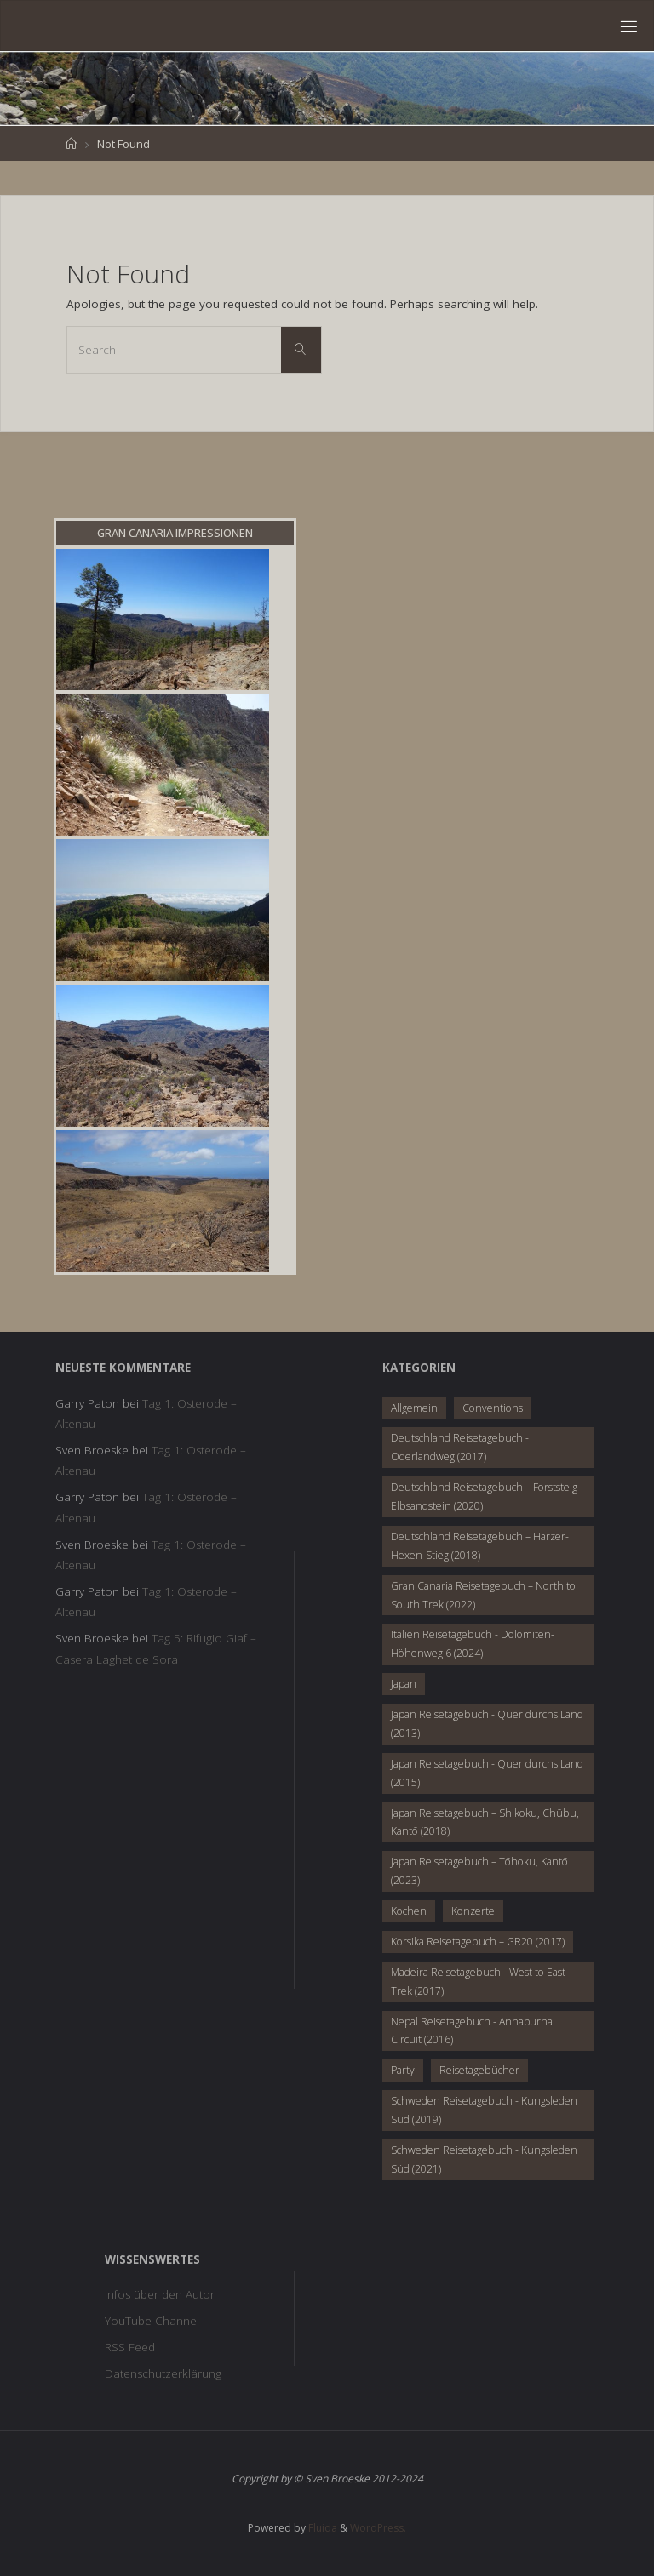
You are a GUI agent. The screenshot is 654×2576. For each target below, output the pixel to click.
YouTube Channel (152, 2320)
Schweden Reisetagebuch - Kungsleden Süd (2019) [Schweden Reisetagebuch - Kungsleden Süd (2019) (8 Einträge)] (484, 2110)
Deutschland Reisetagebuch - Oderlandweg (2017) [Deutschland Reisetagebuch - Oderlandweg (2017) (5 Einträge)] (460, 1447)
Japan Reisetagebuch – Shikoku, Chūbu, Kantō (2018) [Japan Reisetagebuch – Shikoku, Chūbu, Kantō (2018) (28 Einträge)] (485, 1822)
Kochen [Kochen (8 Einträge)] (409, 1911)
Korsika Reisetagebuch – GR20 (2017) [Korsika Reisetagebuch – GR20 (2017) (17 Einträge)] (478, 1941)
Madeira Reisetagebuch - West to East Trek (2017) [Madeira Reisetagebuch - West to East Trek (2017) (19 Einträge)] (478, 1981)
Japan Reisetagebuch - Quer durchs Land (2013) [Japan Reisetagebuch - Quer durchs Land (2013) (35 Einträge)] (487, 1723)
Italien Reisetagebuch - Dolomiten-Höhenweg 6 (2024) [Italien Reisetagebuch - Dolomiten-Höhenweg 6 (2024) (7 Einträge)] (472, 1643)
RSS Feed (130, 2347)
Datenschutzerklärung (163, 2373)
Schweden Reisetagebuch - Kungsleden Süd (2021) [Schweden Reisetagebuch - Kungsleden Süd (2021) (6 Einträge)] (484, 2159)
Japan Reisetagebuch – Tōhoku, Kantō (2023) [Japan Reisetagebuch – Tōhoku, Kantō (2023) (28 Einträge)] (479, 1871)
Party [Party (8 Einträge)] (403, 2070)
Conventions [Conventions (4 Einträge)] (492, 1408)
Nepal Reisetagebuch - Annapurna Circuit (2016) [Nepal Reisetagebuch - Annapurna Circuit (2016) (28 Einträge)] (472, 2031)
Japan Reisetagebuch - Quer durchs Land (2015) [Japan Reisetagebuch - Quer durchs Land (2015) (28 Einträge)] (487, 1773)
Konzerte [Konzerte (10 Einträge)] (473, 1911)
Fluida (321, 2528)
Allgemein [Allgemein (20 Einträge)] (414, 1408)
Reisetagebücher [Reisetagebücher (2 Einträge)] (479, 2070)
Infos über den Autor (160, 2294)
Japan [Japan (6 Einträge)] (403, 1683)
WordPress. (378, 2528)
